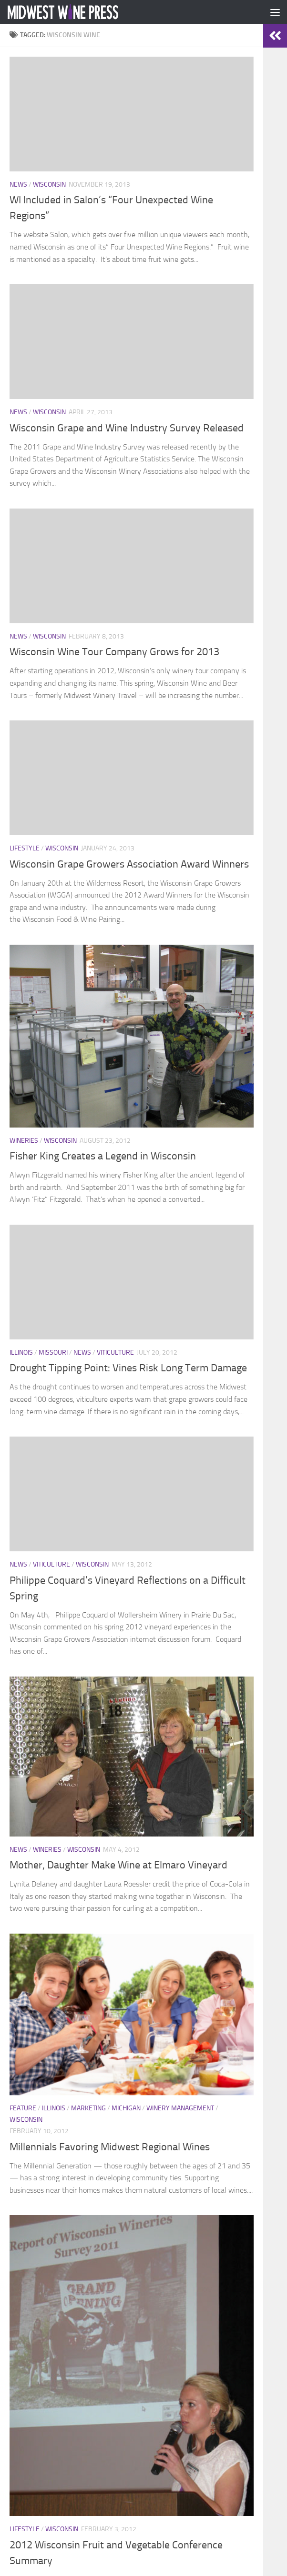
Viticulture (115, 1352)
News (18, 184)
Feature (23, 2108)
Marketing (88, 2108)
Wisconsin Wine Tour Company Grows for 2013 (114, 652)
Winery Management (180, 2108)
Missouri (53, 1352)
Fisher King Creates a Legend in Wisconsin (103, 1156)
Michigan (126, 2108)
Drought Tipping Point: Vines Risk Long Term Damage (128, 1368)
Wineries (24, 1141)
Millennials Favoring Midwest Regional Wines (110, 2147)
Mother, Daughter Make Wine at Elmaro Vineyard (118, 1865)
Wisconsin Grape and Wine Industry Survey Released (127, 428)
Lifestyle (25, 848)
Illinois (21, 1352)
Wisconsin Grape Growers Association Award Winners (129, 864)
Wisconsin (49, 184)
